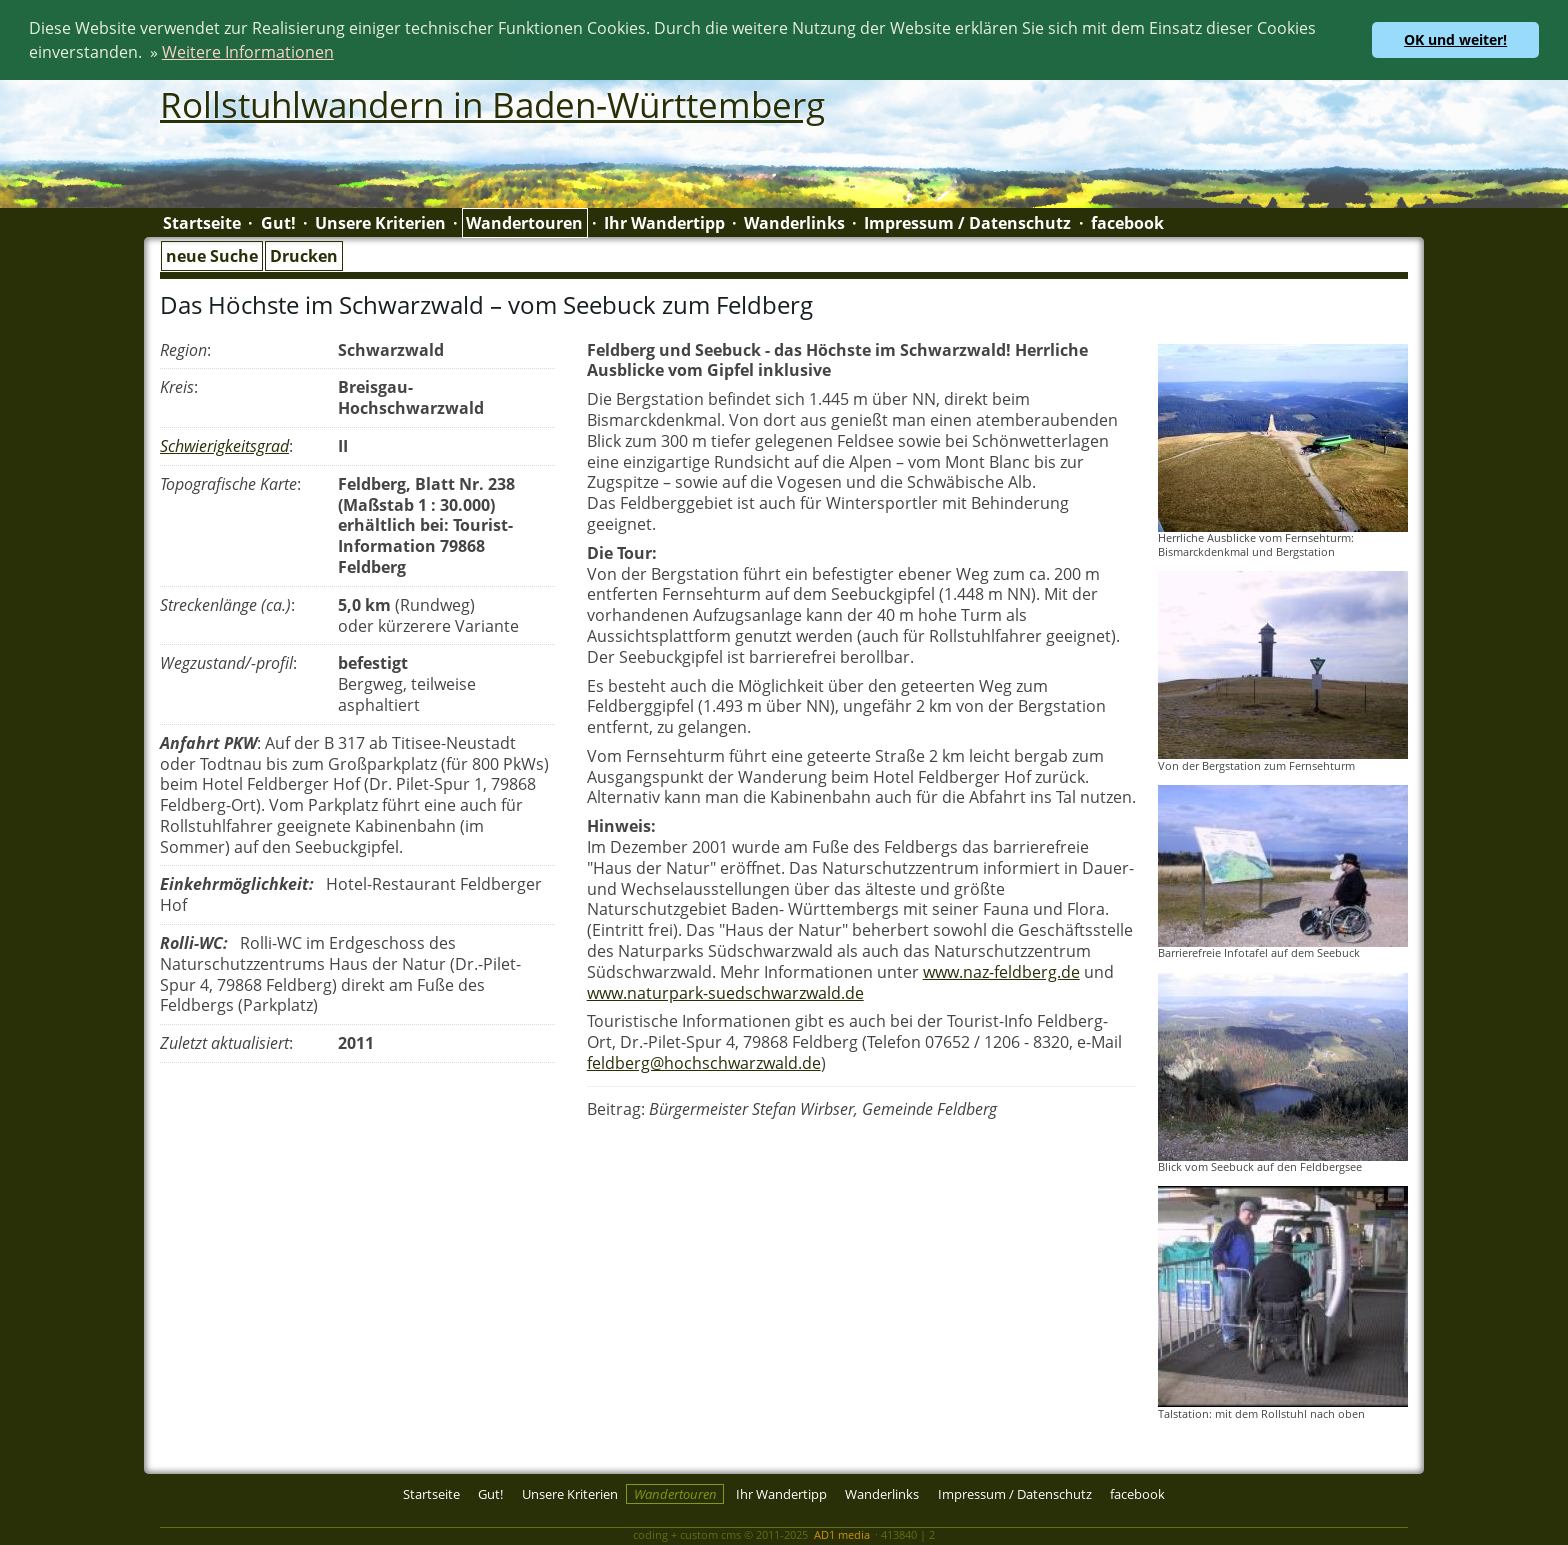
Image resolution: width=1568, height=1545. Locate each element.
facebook (1127, 222)
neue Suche (212, 254)
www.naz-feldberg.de (1001, 970)
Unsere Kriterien (380, 222)
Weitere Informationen (248, 52)
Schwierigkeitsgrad (224, 444)
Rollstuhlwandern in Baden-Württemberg (492, 103)
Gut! (278, 222)
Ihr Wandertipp (664, 222)
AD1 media (842, 1532)
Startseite (202, 222)
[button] (341, 55)
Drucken (304, 254)
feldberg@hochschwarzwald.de (704, 1061)
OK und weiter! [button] (1455, 39)
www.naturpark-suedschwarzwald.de (725, 991)
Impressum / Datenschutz (967, 222)
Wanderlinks (794, 222)
